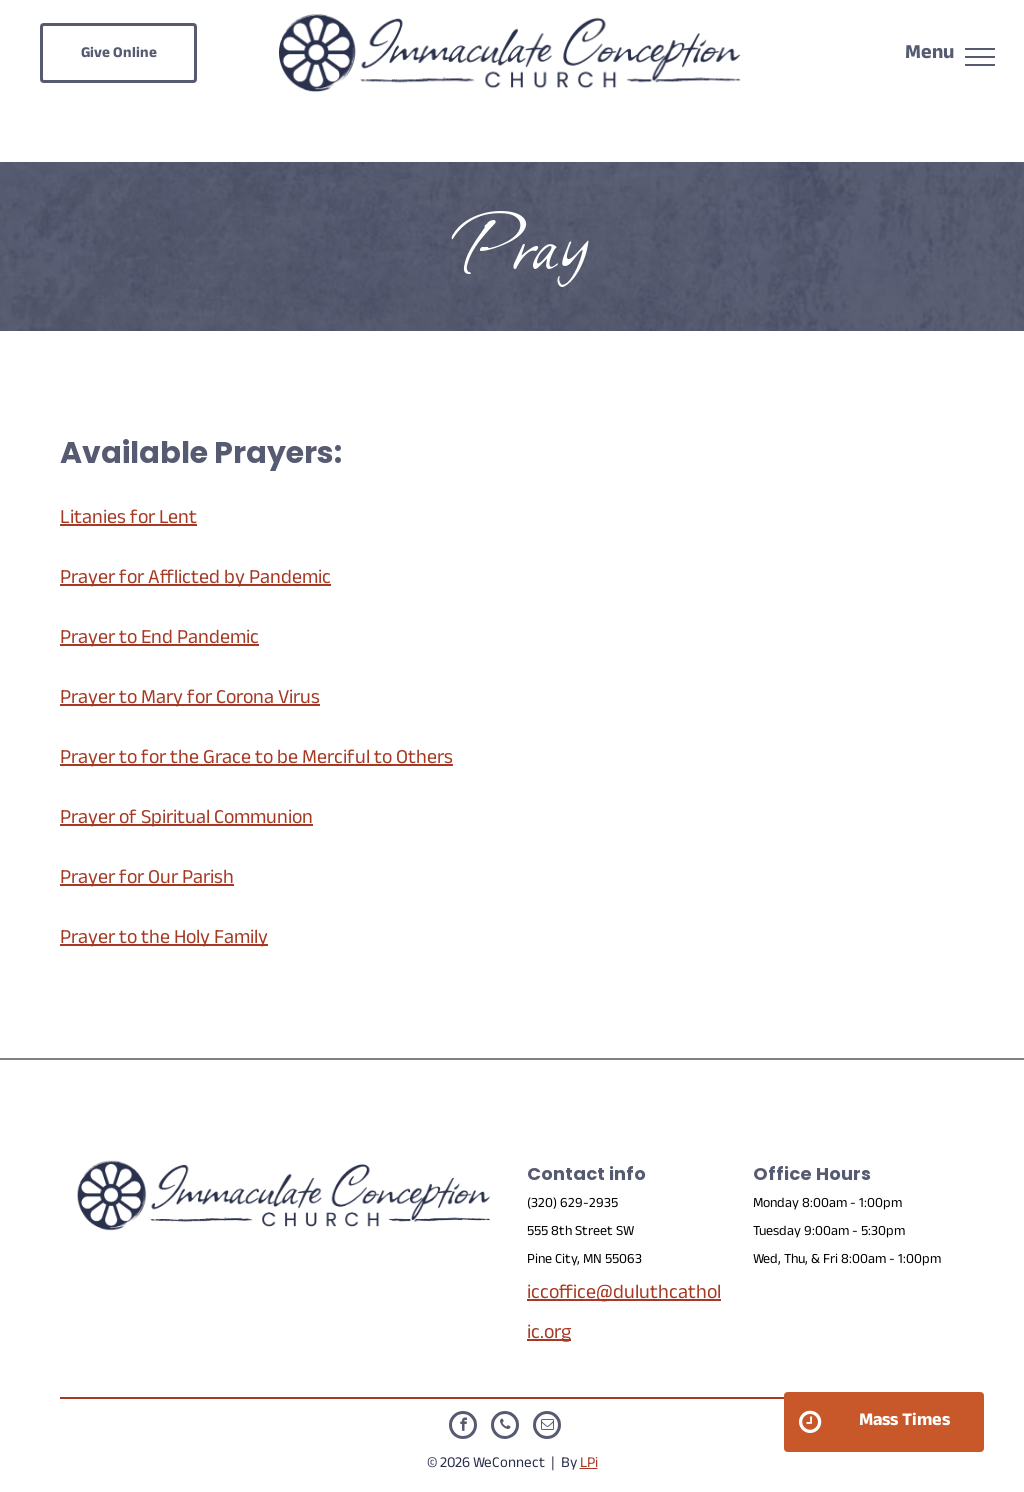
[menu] (980, 57)
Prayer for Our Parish (147, 880)
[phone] (505, 1427)
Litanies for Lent (128, 520)
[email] (547, 1427)
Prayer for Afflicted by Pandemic (195, 580)
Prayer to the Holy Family (164, 940)
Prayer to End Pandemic (159, 640)
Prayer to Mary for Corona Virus (190, 700)
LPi (589, 1464)
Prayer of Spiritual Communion (186, 820)
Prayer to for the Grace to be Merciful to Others (256, 760)
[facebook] (463, 1427)
